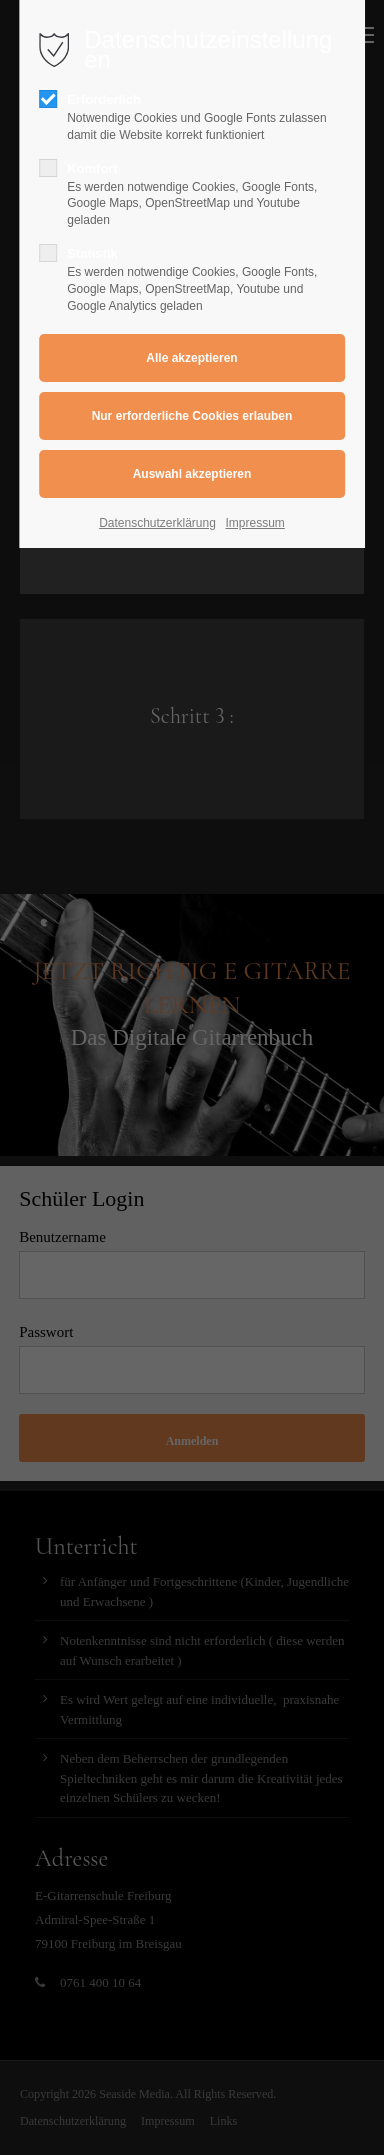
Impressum (255, 523)
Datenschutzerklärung (157, 523)
